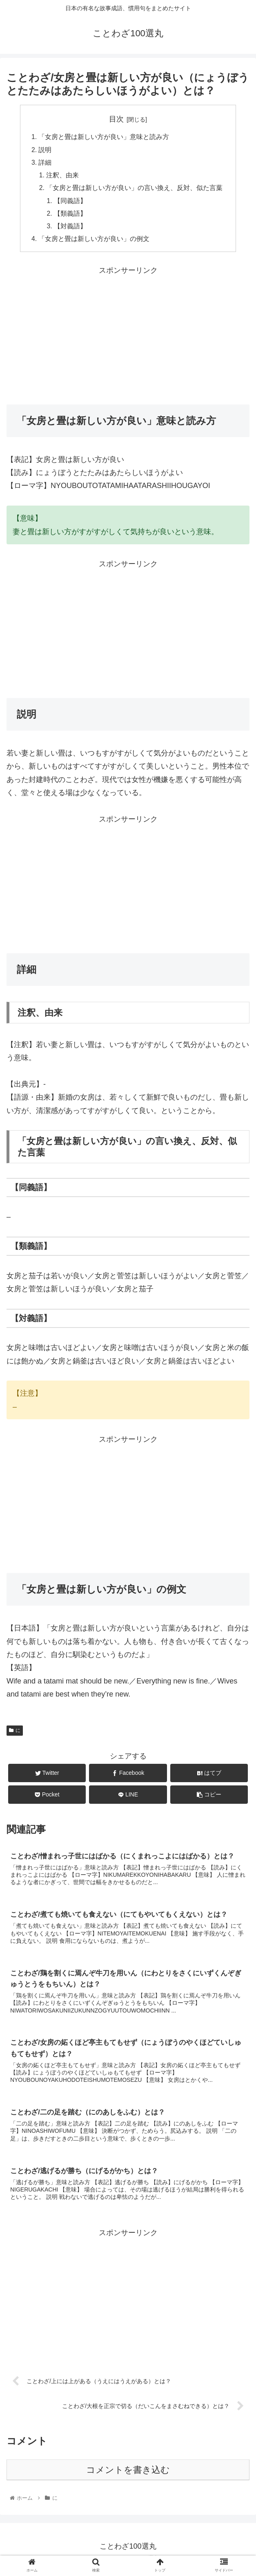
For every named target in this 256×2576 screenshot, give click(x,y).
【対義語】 (70, 230)
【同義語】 (70, 203)
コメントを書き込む (128, 2476)
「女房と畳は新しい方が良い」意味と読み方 (103, 137)
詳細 (44, 164)
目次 (116, 119)
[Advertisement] (128, 338)
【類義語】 (70, 216)
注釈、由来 (63, 177)
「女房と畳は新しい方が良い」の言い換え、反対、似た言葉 (135, 190)
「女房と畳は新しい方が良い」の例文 (93, 243)
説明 (44, 150)
